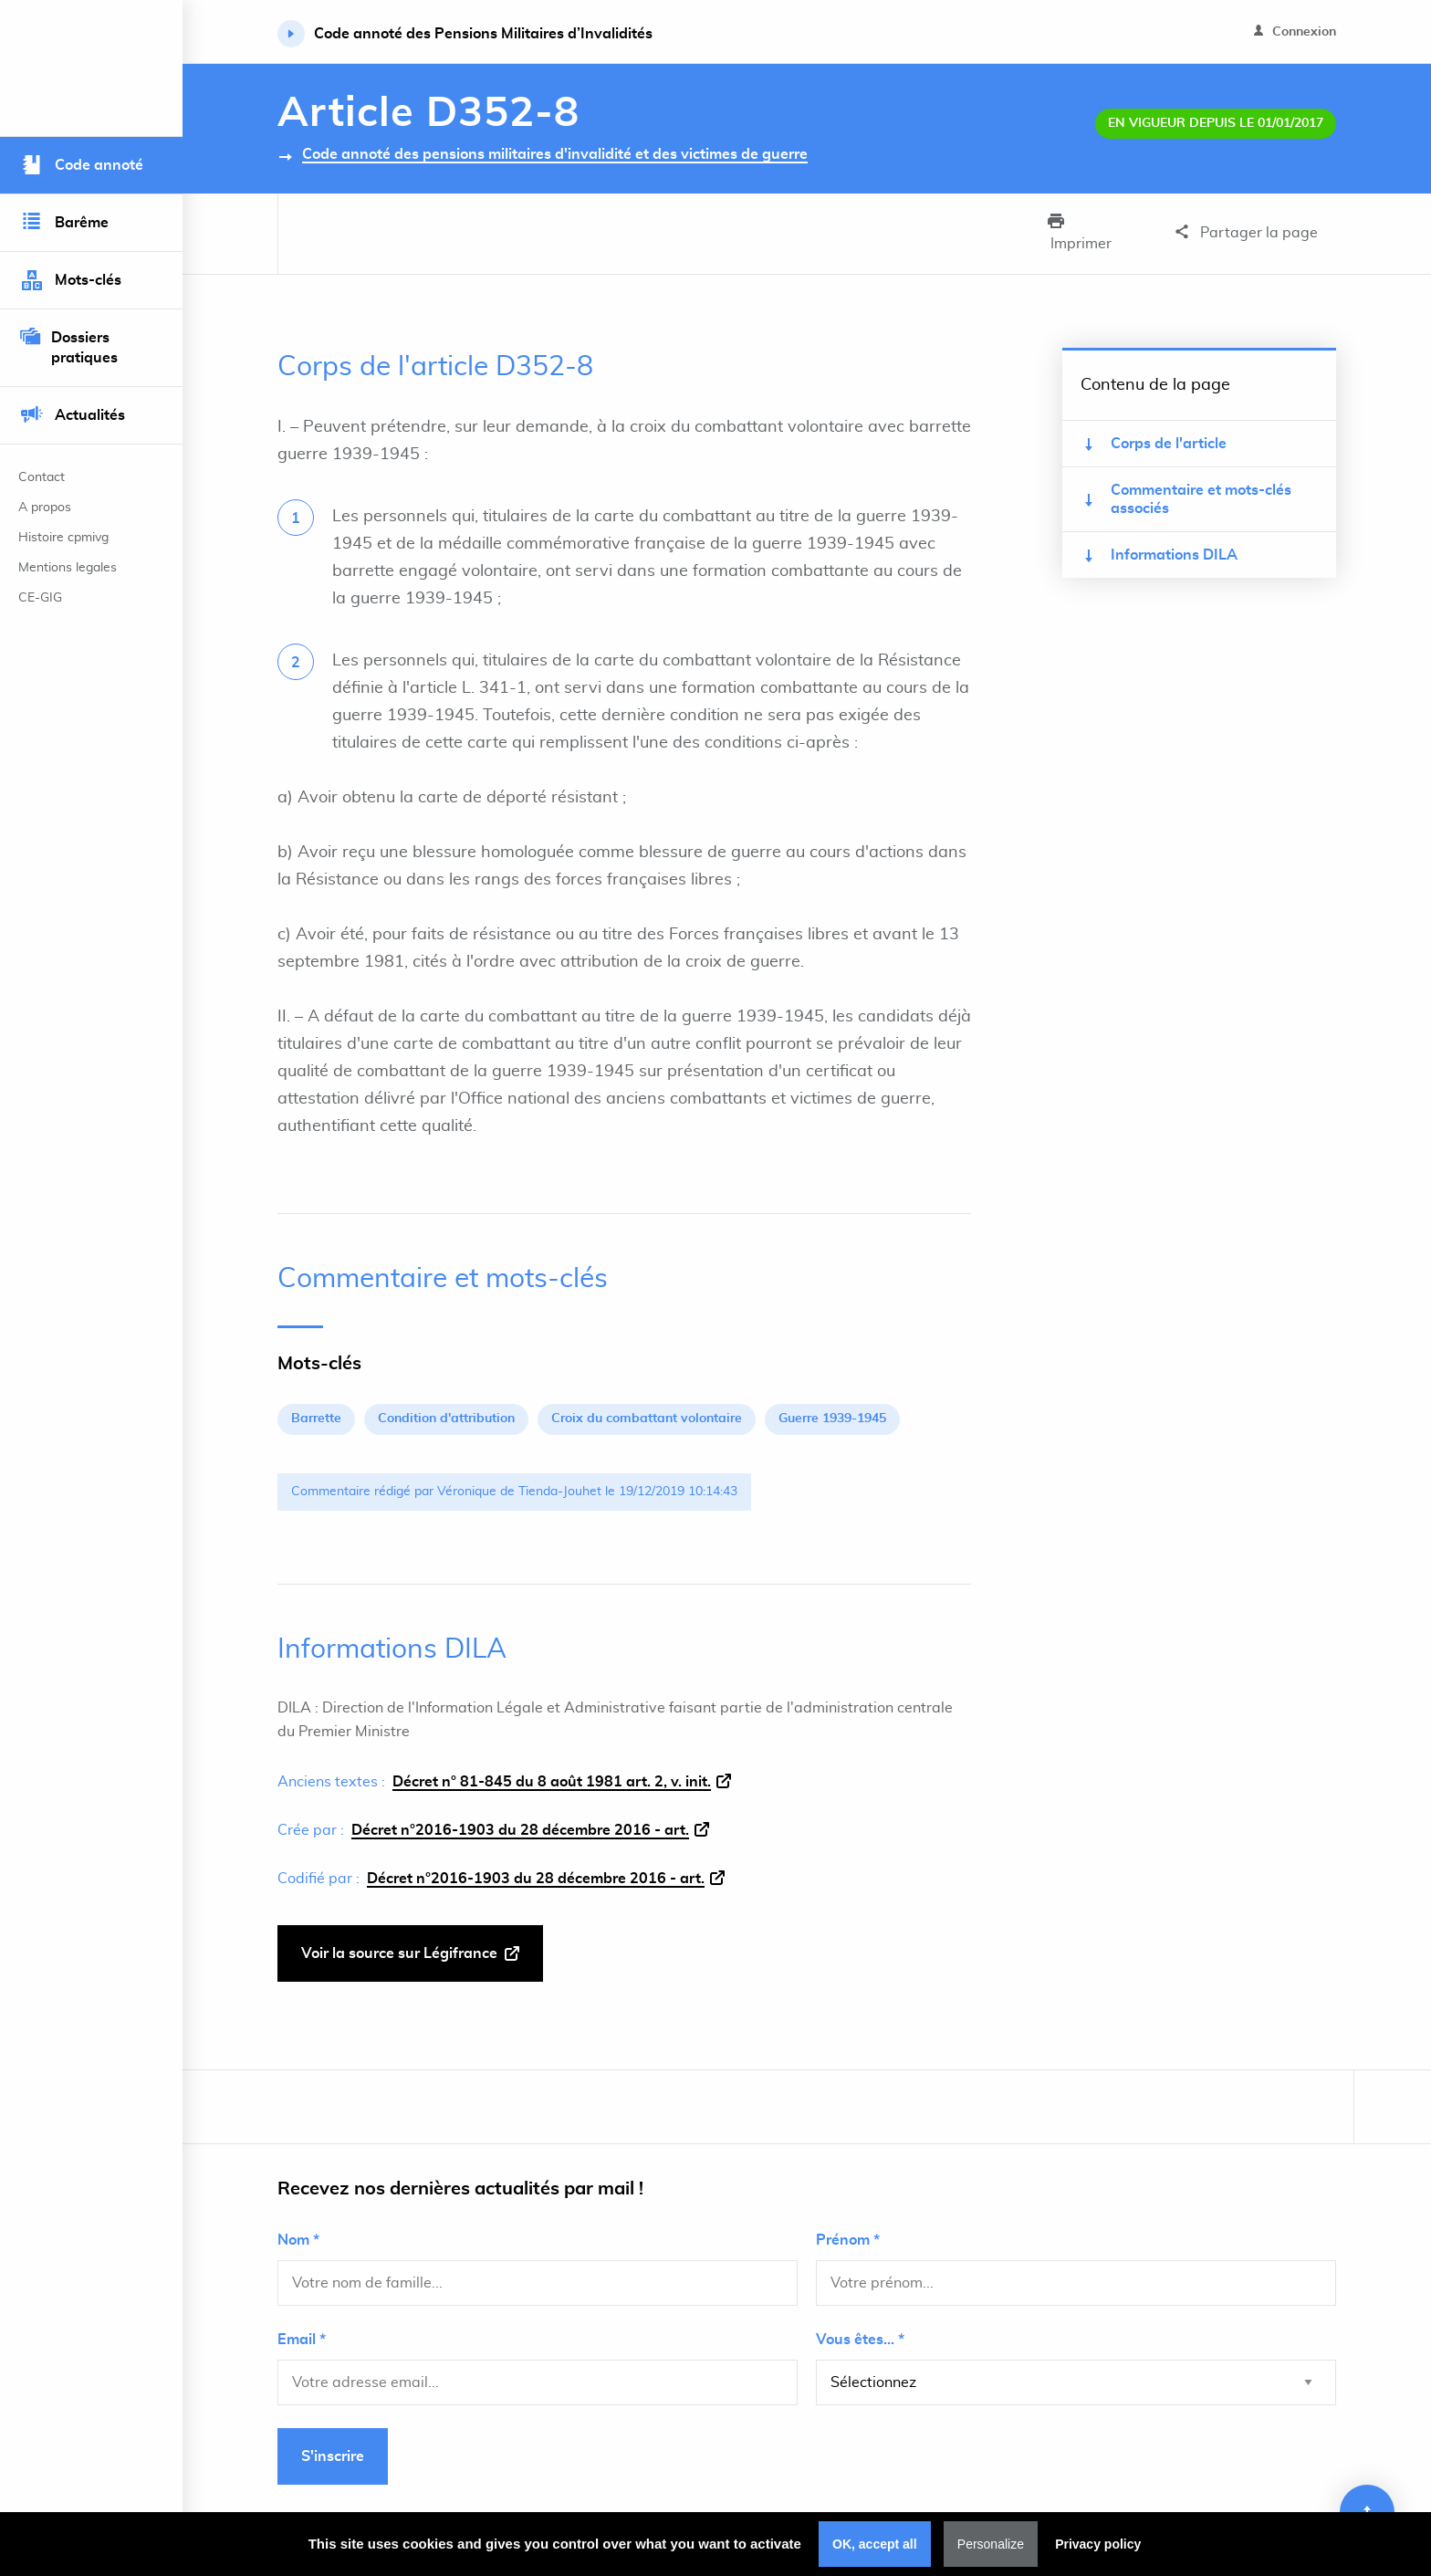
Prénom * (848, 2218)
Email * (301, 2317)
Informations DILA (1161, 534)
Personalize (990, 2544)
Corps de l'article (1156, 422)
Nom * (298, 2218)
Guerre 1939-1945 (832, 1397)
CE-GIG (40, 598)
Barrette (316, 1397)
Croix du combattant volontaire (646, 1397)
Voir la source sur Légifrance (410, 1931)
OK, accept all (874, 2544)
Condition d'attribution (446, 1397)
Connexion (1295, 31)
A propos (44, 507)
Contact (41, 477)
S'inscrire (332, 2434)
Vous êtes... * (860, 2317)
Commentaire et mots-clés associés (1188, 477)
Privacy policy (1098, 2544)
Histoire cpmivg (63, 537)
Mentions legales (67, 567)
